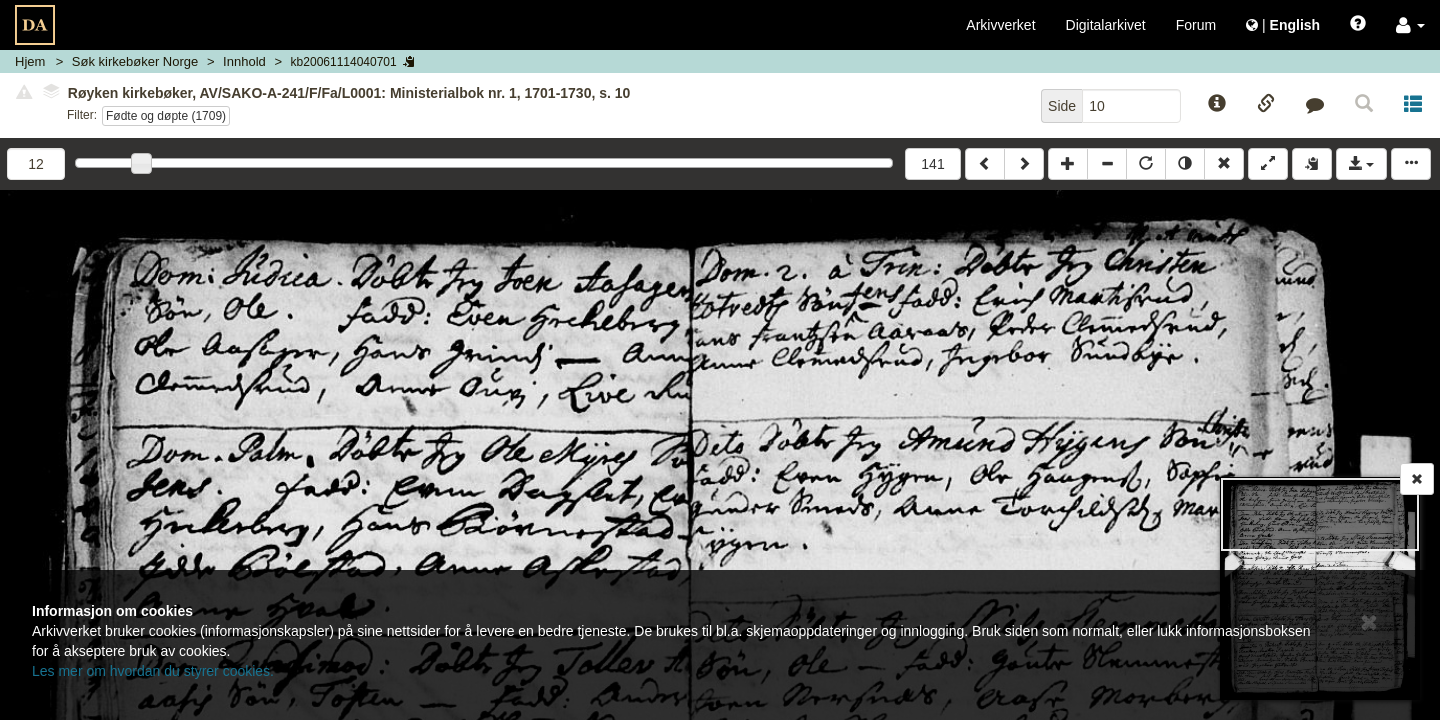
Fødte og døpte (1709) (166, 116)
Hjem (30, 61)
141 (932, 164)
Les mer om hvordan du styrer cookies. (153, 671)
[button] (1410, 25)
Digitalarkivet (1106, 25)
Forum (1196, 25)
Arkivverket (1000, 25)
